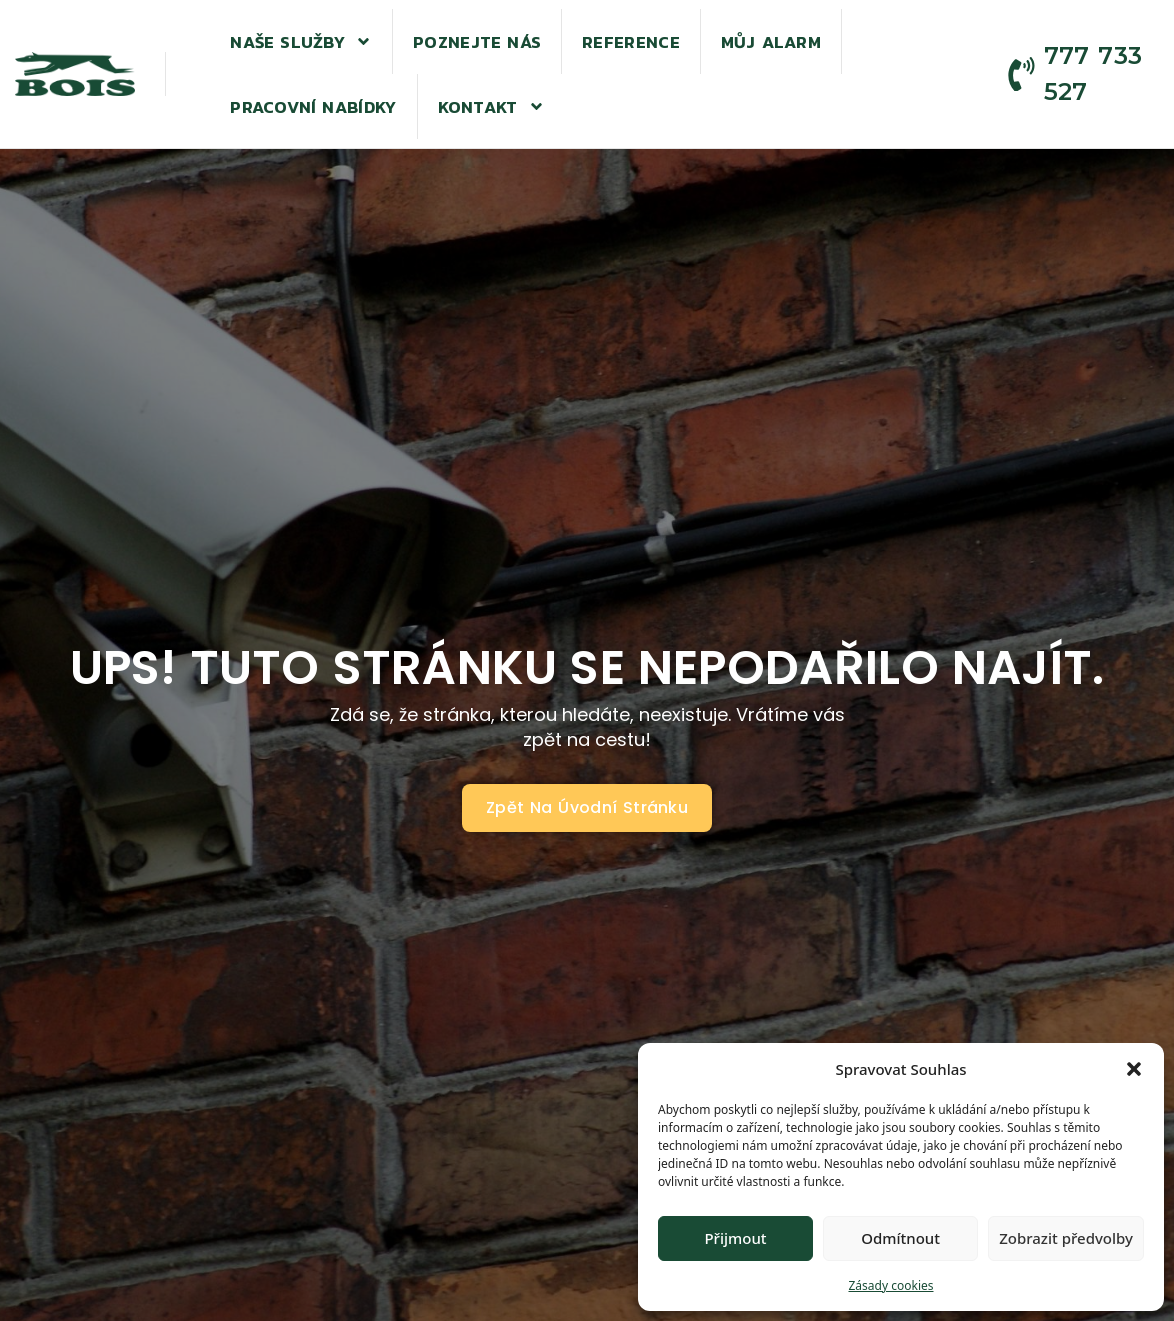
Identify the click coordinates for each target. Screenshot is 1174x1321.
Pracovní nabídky (313, 107)
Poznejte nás (477, 42)
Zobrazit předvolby (1066, 1238)
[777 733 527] (1021, 74)
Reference (631, 42)
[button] (1134, 1069)
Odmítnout (900, 1238)
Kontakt (491, 106)
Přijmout (735, 1238)
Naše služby (301, 41)
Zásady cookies (891, 1285)
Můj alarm (771, 42)
